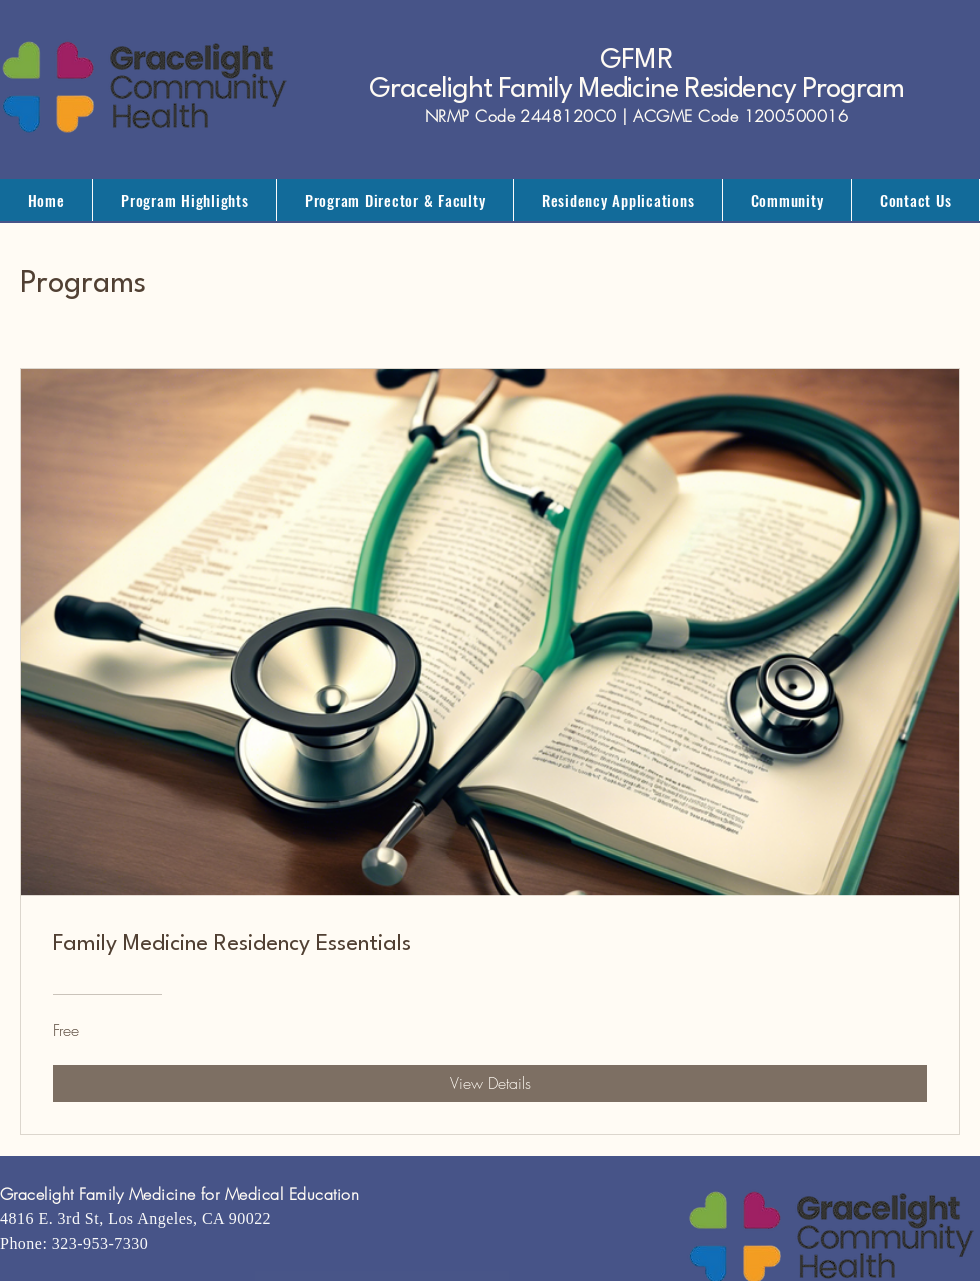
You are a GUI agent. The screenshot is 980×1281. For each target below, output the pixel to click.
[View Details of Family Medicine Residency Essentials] (490, 1083)
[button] (185, 200)
